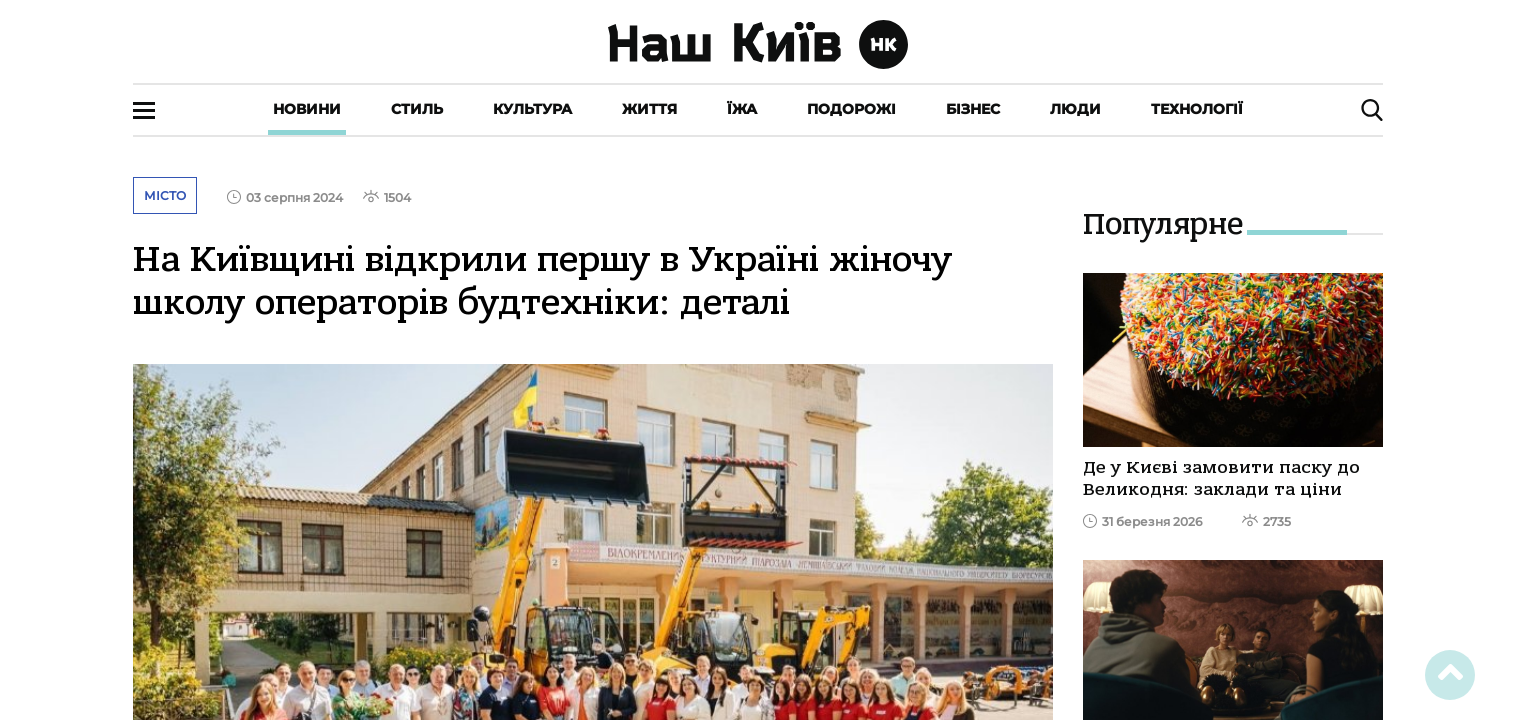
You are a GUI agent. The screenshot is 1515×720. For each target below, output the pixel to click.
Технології (1197, 109)
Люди (1075, 109)
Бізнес (973, 109)
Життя (649, 109)
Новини (307, 109)
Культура (532, 109)
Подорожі (851, 109)
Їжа (742, 109)
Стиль (417, 109)
